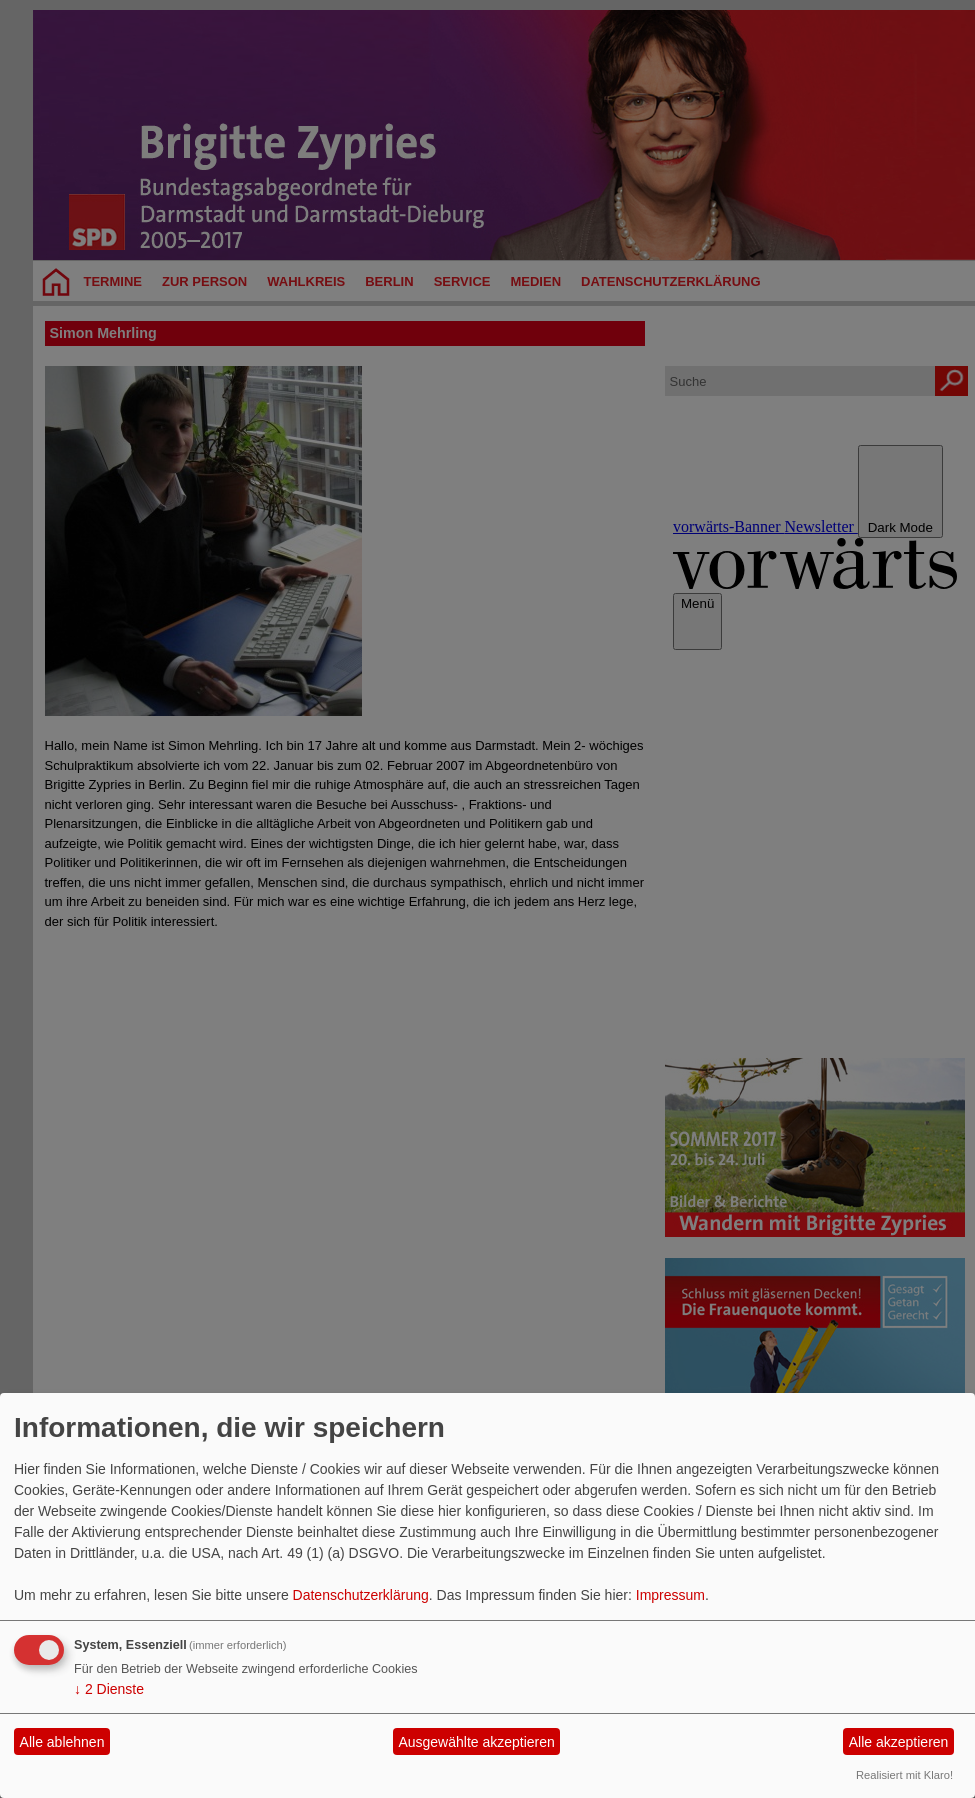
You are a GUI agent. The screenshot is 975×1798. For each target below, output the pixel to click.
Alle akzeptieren (899, 1742)
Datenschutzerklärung (361, 1595)
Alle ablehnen (62, 1742)
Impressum (670, 1595)
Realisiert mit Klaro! (904, 1775)
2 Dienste (109, 1689)
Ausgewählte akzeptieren (476, 1742)
